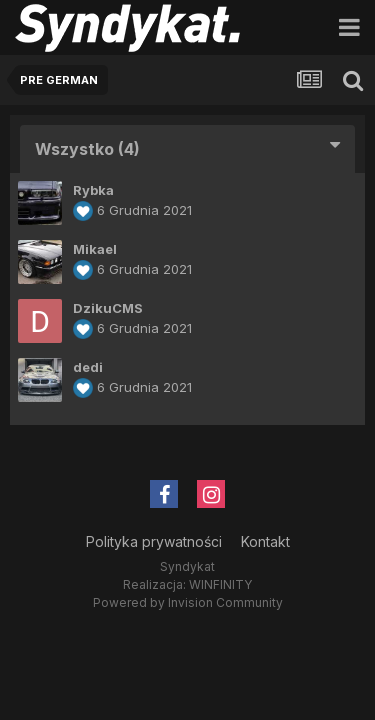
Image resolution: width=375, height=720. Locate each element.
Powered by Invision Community (188, 602)
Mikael (95, 249)
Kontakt (265, 541)
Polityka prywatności (154, 541)
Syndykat (187, 566)
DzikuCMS (108, 308)
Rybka (93, 190)
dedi (88, 367)
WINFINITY (220, 584)
